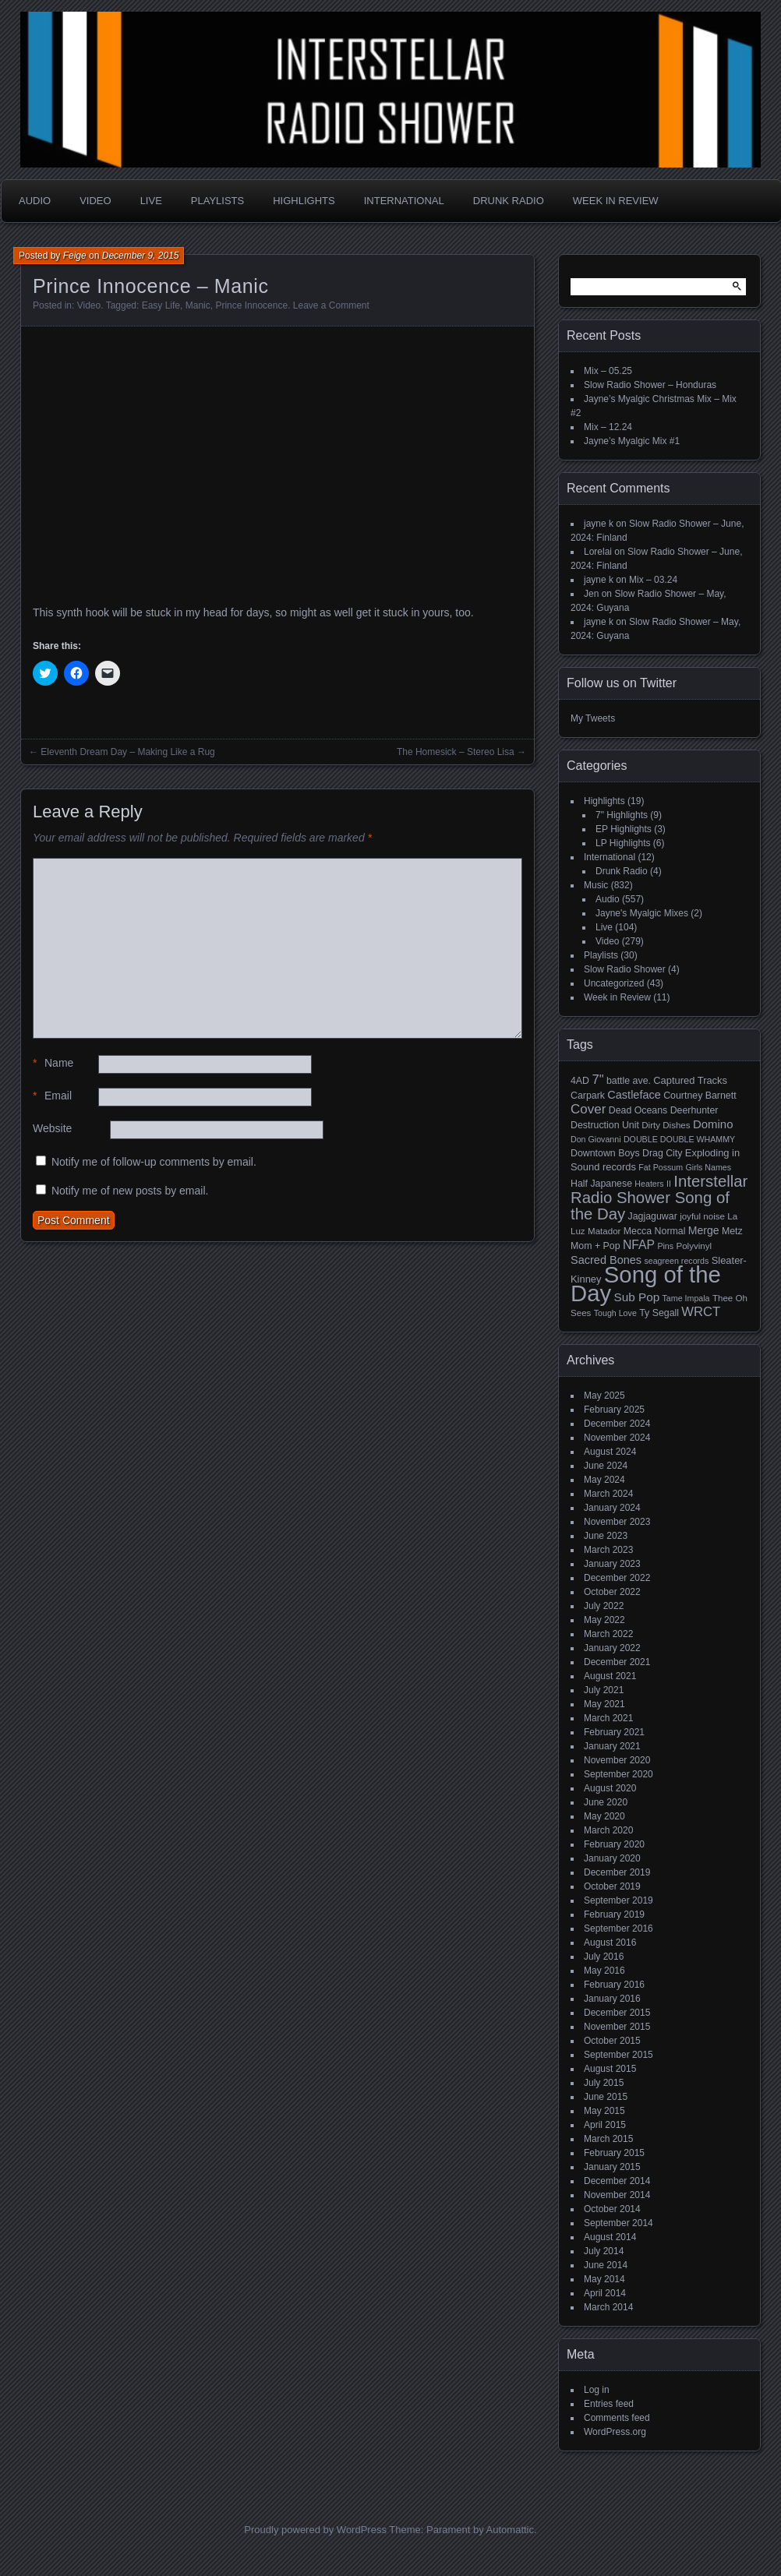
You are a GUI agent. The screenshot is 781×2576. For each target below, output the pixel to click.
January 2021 (612, 1746)
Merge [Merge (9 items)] (703, 1230)
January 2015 (612, 2166)
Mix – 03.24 (653, 579)
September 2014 (618, 2223)
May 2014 (604, 2279)
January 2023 (612, 1563)
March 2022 (608, 1634)
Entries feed (609, 2403)
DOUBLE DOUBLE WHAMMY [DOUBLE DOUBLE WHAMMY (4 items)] (679, 1139)
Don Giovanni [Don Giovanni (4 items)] (596, 1139)
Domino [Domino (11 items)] (713, 1124)
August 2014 (610, 2237)
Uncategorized (614, 983)
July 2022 (604, 1605)
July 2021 (604, 1690)
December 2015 (617, 2012)
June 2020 (605, 1802)
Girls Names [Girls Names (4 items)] (709, 1167)
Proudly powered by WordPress (315, 2529)
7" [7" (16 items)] (597, 1079)
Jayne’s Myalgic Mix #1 (632, 441)
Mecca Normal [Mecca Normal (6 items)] (655, 1231)
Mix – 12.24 (608, 427)
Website (52, 1128)
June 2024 (605, 1465)
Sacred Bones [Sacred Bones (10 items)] (606, 1260)
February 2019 (614, 1914)
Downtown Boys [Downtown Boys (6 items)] (605, 1153)
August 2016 (610, 1942)
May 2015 (604, 2110)
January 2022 (612, 1648)
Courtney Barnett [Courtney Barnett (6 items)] (699, 1095)
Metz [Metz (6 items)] (732, 1231)
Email (52, 1096)
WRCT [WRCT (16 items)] (700, 1311)
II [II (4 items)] (668, 1183)
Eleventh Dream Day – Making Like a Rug (127, 751)
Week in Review (616, 200)
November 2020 (617, 1760)
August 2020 (610, 1788)
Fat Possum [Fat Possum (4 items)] (660, 1167)
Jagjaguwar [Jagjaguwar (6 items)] (652, 1216)
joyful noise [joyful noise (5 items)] (702, 1216)
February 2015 (614, 2152)
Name (53, 1063)
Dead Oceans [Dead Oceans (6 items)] (638, 1110)
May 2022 (604, 1619)
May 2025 (604, 1395)
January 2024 (612, 1507)
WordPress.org (615, 2431)
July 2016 (604, 1956)
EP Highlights (623, 829)
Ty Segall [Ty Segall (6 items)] (659, 1312)
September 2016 (618, 1928)
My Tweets (593, 718)
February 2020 (614, 1844)
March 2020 (608, 1830)
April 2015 (605, 2124)
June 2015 (605, 2096)
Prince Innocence (251, 305)
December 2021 (617, 1662)
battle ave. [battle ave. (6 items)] (628, 1080)
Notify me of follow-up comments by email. (153, 1162)
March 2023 (608, 1549)
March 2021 (608, 1718)
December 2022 (617, 1577)
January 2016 (612, 1998)
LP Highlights (623, 843)
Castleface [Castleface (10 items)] (634, 1095)
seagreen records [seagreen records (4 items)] (676, 1260)
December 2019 (617, 1872)
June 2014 (605, 2265)
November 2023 (617, 1521)
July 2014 (604, 2251)
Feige (75, 255)
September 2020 (618, 1774)
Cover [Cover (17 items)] (588, 1109)
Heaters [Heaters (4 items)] (648, 1183)
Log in (597, 2389)
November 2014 (617, 2195)
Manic (198, 305)
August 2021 (610, 1676)
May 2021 (604, 1704)
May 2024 (604, 1479)
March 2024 (608, 1493)
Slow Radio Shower (625, 969)
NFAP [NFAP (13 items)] (639, 1244)
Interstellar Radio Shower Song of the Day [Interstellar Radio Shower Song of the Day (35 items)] (659, 1198)
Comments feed (617, 2417)
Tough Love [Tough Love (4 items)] (615, 1313)
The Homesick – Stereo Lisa (455, 751)
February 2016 (614, 1984)
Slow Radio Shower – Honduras (650, 384)
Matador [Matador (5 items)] (604, 1231)
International (404, 200)
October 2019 (612, 1886)
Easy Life (161, 305)
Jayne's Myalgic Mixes (641, 913)
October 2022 (612, 1591)
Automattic (510, 2529)
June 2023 (605, 1535)
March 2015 (608, 2138)
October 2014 (612, 2209)
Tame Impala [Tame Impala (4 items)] (686, 1298)
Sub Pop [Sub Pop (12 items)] (637, 1297)
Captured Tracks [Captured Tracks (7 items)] (690, 1080)
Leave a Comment (331, 305)
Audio (35, 200)
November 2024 (617, 1437)
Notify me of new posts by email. (130, 1190)
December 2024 (617, 1423)
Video (95, 200)
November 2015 (617, 2026)
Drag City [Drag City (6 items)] (662, 1153)
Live (151, 200)
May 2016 (604, 1970)
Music (596, 885)
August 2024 (610, 1451)
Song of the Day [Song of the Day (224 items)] (646, 1284)
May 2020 (604, 1816)
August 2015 (610, 2068)
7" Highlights (621, 815)
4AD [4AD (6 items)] (580, 1080)
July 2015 (604, 2082)
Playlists (217, 200)
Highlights (303, 200)
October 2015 (612, 2040)
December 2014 (617, 2180)
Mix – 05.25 (608, 370)
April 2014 (605, 2293)
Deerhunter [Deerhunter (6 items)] (694, 1110)
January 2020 (612, 1858)
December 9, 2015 (140, 255)
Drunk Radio (508, 200)
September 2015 (618, 2054)
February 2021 (614, 1732)
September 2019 (618, 1900)
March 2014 (608, 2307)
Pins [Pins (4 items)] (665, 1246)
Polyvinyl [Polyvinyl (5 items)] (694, 1246)
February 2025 (614, 1409)
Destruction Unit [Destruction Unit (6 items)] (605, 1125)
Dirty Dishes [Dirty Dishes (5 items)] (665, 1125)
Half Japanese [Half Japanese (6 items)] (601, 1183)
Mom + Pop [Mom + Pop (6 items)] (595, 1245)
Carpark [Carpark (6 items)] (588, 1095)
